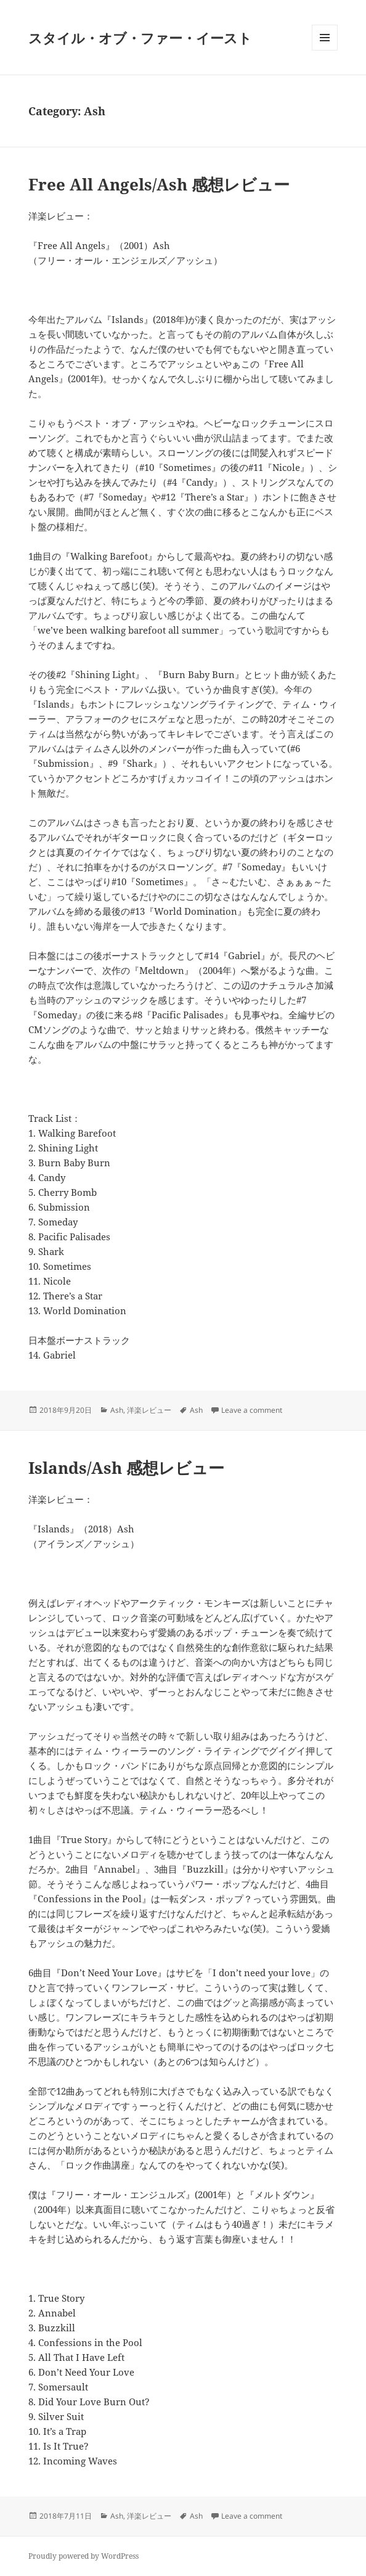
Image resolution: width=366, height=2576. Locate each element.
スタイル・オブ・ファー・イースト (140, 37)
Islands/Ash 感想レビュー (126, 1468)
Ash (116, 1410)
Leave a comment (251, 1410)
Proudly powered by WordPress (83, 2556)
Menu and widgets (325, 50)
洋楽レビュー (149, 1410)
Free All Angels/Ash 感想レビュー (159, 184)
